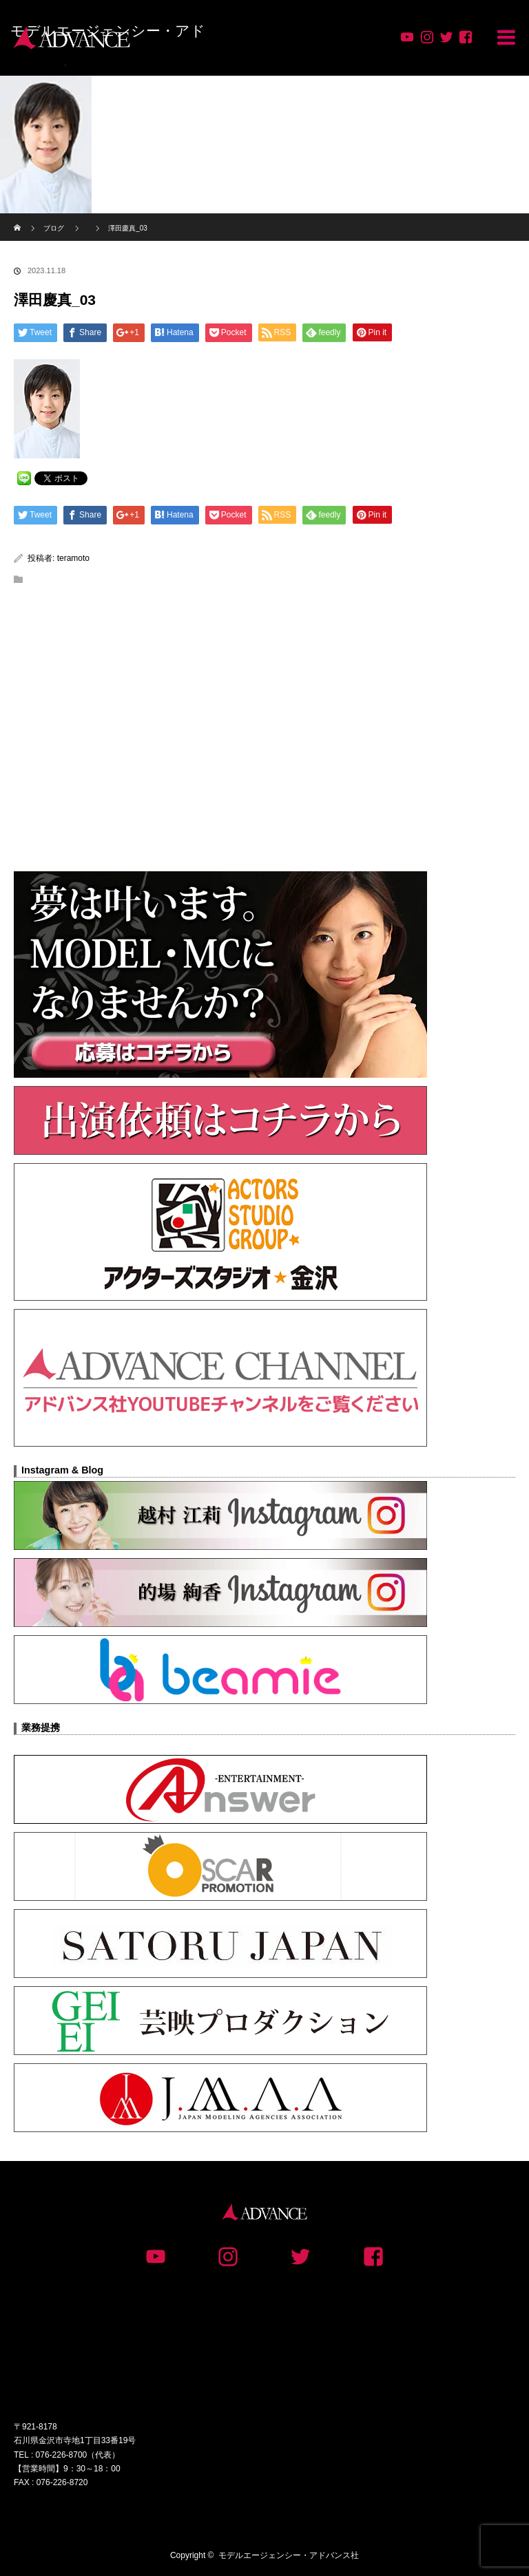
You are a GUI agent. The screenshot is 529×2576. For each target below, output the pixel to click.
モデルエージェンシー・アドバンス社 (288, 2555)
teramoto (73, 558)
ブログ (53, 228)
